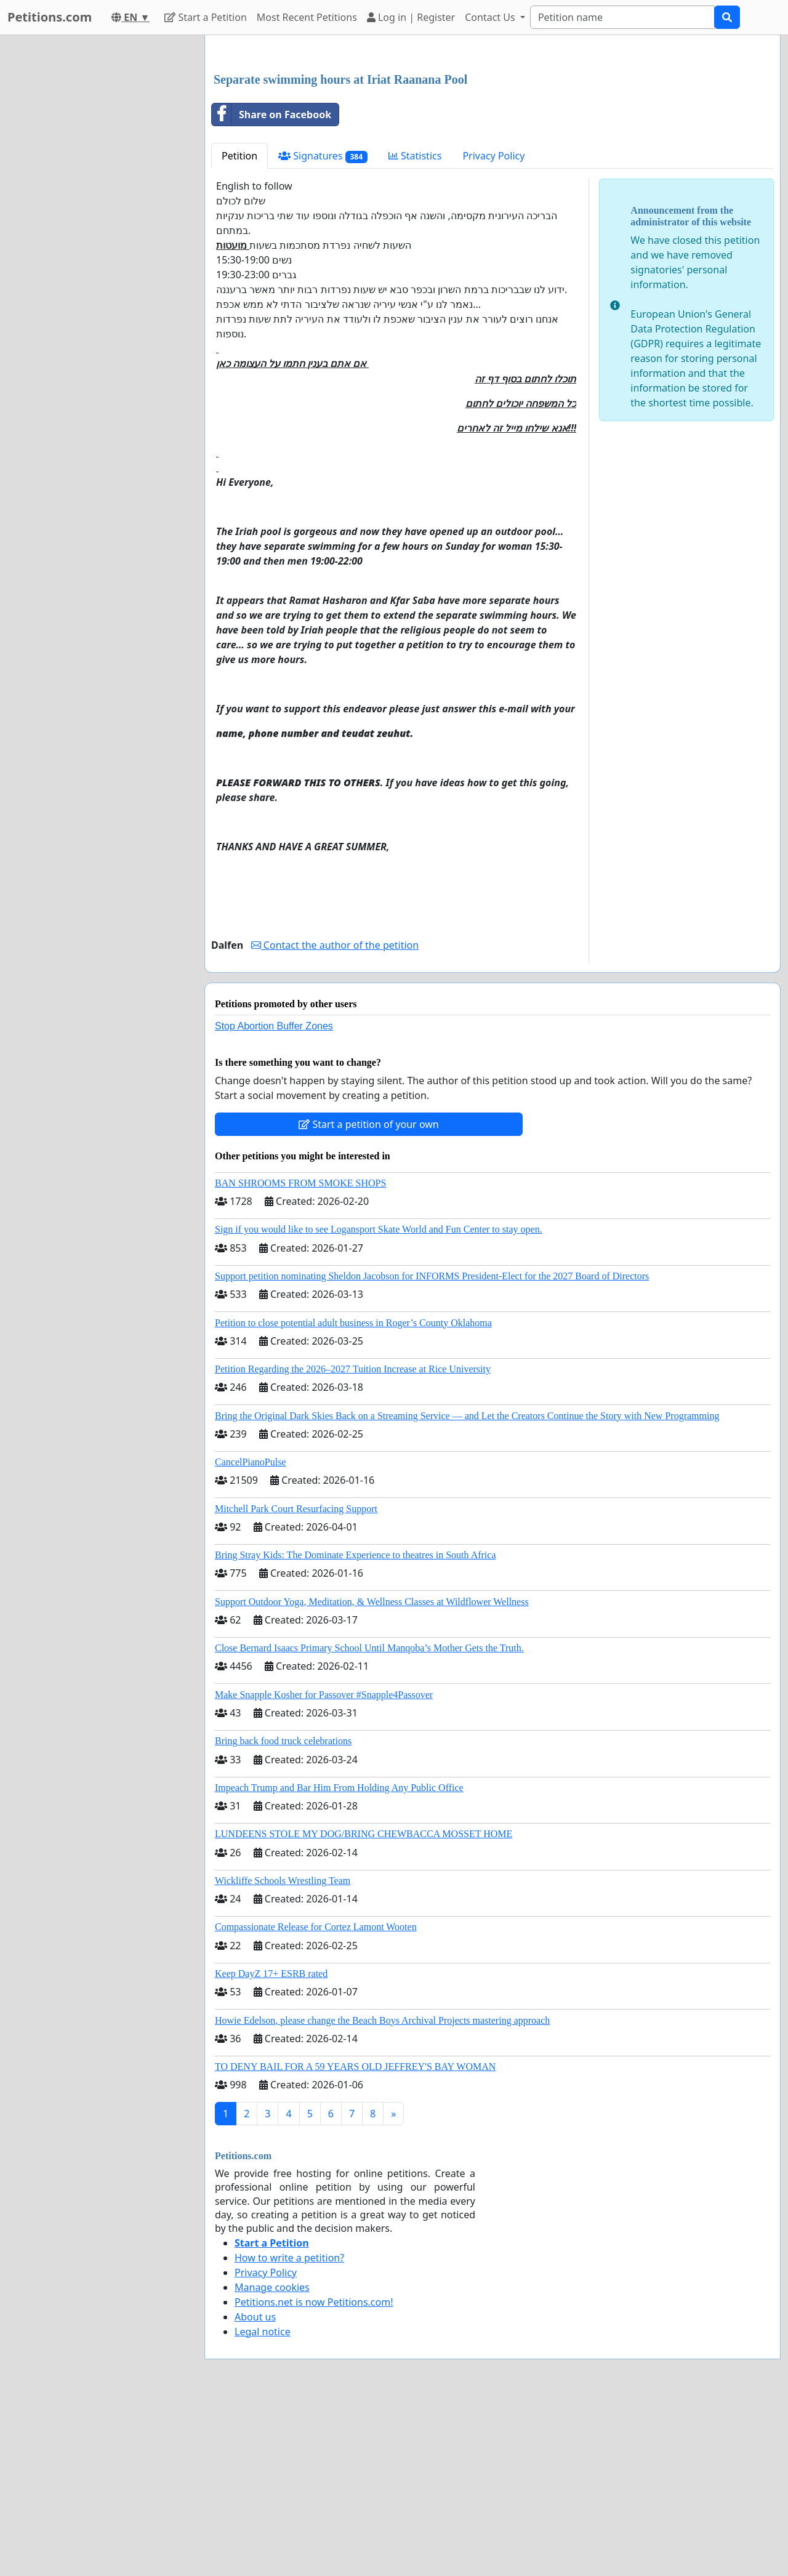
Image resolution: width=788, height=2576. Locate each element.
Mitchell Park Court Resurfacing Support (296, 1681)
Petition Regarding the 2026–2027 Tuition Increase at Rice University (353, 1541)
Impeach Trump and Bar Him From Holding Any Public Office (339, 1960)
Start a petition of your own (368, 1296)
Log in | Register (411, 17)
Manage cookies (272, 2459)
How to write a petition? (289, 2430)
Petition (239, 328)
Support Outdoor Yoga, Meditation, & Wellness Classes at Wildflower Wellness (372, 1774)
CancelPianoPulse (250, 1634)
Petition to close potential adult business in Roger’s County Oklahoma (353, 1495)
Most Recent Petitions (307, 17)
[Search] (622, 17)
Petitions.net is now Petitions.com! (314, 2474)
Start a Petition (205, 17)
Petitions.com (49, 17)
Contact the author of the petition (335, 1117)
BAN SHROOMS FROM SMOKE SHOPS (300, 1355)
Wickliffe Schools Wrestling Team (282, 2053)
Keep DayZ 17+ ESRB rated (271, 2146)
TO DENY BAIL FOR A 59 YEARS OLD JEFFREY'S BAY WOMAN (355, 2239)
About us (255, 2489)
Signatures (323, 328)
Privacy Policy (493, 328)
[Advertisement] (492, 141)
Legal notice (263, 2504)
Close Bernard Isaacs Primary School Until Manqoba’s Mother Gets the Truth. (369, 1820)
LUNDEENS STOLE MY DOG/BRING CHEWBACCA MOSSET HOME (363, 2006)
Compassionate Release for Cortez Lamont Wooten (316, 2099)
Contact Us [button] (491, 17)
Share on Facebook (271, 287)
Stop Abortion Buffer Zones (274, 1198)
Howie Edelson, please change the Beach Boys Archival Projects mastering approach (382, 2193)
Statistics (415, 328)
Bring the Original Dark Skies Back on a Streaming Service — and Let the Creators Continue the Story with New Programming (467, 1588)
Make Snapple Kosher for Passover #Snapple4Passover (324, 1867)
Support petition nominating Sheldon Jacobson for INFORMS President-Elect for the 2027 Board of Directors (432, 1448)
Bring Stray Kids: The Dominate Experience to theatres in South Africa (355, 1727)
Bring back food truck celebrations (283, 1913)
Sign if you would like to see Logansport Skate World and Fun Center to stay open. (378, 1401)
